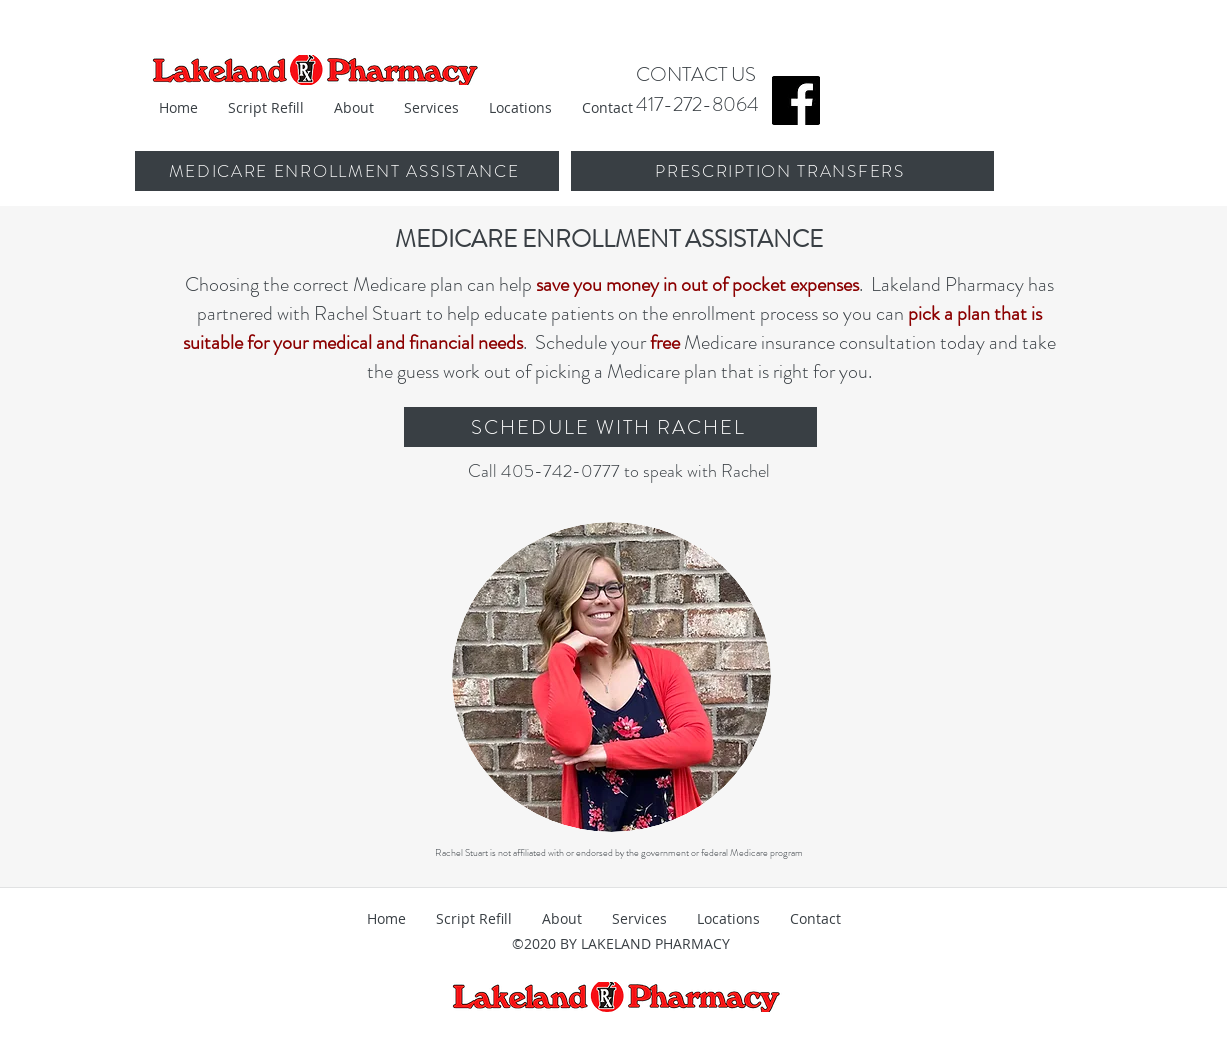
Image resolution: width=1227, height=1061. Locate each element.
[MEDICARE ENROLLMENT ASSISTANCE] (346, 171)
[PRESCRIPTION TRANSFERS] (782, 171)
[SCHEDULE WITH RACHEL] (610, 427)
